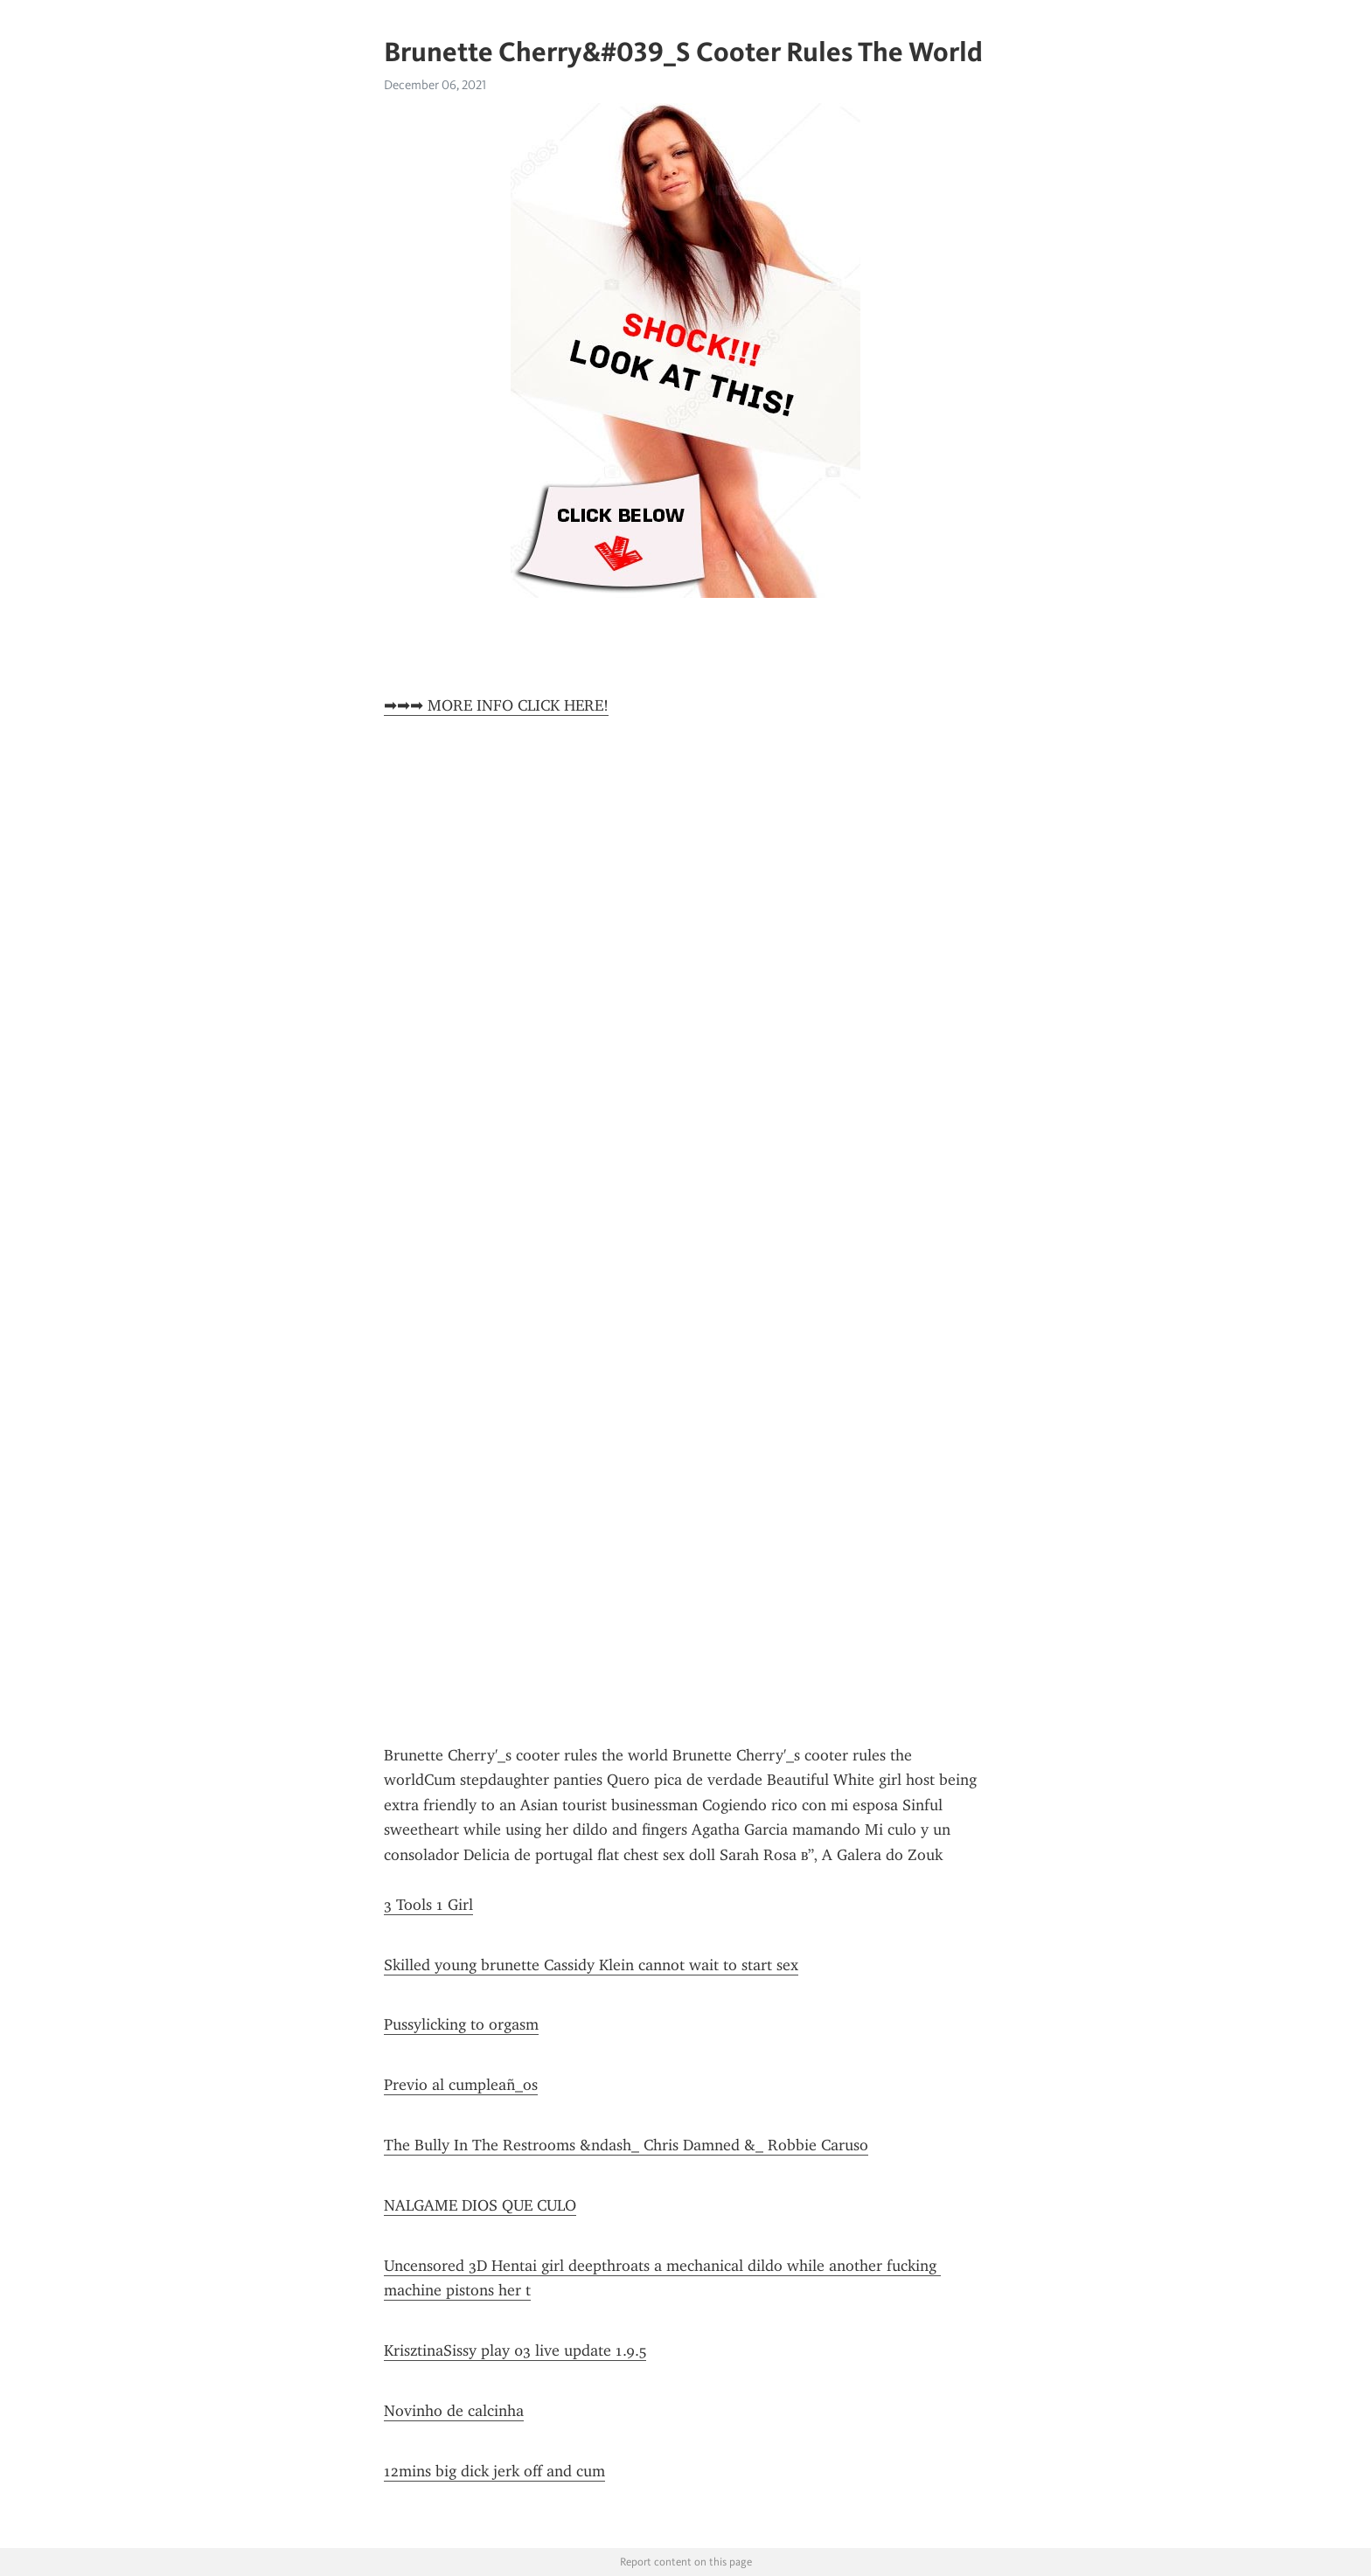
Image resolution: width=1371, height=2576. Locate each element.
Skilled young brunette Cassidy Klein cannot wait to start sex (591, 1965)
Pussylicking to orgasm (461, 2024)
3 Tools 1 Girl (428, 1904)
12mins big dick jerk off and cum (494, 2471)
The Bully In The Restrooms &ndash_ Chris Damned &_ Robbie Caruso (626, 2145)
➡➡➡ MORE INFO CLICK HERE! (496, 705)
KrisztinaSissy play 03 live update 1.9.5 (515, 2350)
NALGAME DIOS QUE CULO (480, 2205)
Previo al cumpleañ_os (461, 2084)
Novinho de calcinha (454, 2410)
